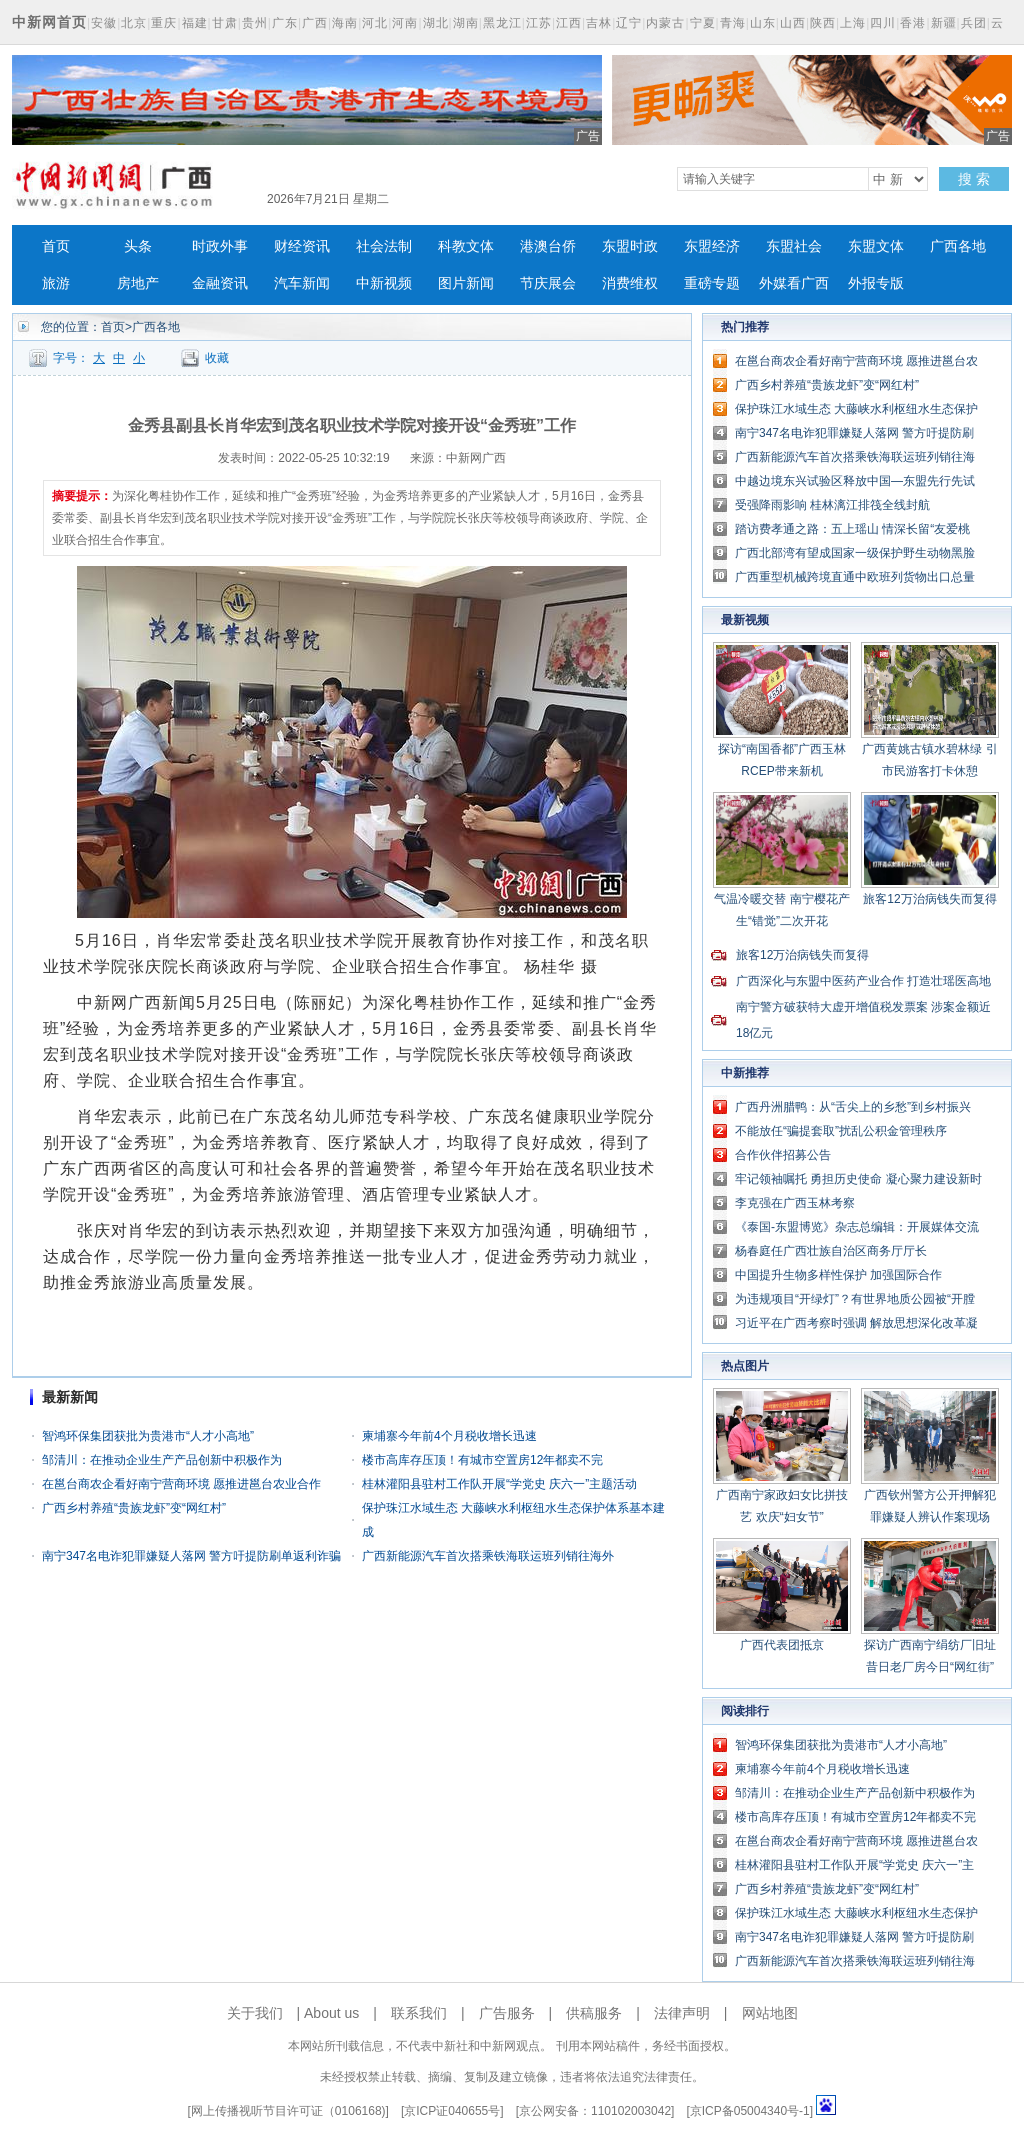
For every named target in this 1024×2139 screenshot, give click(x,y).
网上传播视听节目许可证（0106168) (288, 2111)
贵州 (255, 23)
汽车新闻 (302, 283)
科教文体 (466, 246)
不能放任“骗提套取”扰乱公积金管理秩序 (841, 1131)
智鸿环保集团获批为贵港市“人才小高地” (148, 1436)
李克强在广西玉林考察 (795, 1203)
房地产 (138, 283)
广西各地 (958, 246)
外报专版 (876, 283)
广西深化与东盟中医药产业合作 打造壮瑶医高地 (863, 981)
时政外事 (220, 246)
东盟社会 (794, 246)
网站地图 (770, 2013)
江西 (569, 23)
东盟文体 (876, 246)
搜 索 (974, 179)
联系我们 (419, 2013)
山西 (793, 23)
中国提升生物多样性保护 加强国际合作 (838, 1275)
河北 (375, 23)
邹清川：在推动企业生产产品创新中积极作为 (162, 1460)
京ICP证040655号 (452, 2111)
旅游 (56, 283)
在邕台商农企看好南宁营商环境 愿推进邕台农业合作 (181, 1484)
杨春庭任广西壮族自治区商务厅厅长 (831, 1251)
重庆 (164, 23)
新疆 (944, 23)
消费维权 (630, 283)
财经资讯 (302, 246)
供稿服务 (594, 2013)
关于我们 (255, 2013)
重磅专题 (712, 283)
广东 (285, 23)
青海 (733, 23)
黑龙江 (502, 23)
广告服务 (507, 2013)
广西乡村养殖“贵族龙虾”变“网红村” (134, 1508)
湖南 (466, 23)
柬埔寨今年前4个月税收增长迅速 (449, 1436)
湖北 (436, 23)
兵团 (974, 23)
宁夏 (703, 23)
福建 (195, 23)
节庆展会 (548, 283)
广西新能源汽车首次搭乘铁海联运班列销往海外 (488, 1556)
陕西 (823, 23)
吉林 (599, 23)
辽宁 (629, 23)
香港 (913, 23)
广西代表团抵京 (782, 1645)
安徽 (104, 23)
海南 (345, 23)
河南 (405, 23)
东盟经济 (712, 246)
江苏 (539, 23)
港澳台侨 (548, 246)
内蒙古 (665, 23)
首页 (56, 246)
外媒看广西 (794, 283)
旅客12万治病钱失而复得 (929, 899)
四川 (883, 23)
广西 (315, 23)
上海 (853, 23)
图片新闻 (466, 283)
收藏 (217, 358)
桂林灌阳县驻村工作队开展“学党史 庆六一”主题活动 (499, 1484)
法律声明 (682, 2013)
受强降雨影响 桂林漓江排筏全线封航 (832, 505)
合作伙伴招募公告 (783, 1155)
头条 (138, 246)
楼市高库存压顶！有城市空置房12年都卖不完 (482, 1460)
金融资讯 (220, 283)
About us (331, 2013)
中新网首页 (49, 22)
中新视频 (384, 283)
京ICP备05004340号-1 (750, 2111)
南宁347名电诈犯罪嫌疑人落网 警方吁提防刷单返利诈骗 (191, 1556)
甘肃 (225, 23)
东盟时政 (630, 246)
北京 (134, 23)
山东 (763, 23)
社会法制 (384, 246)
